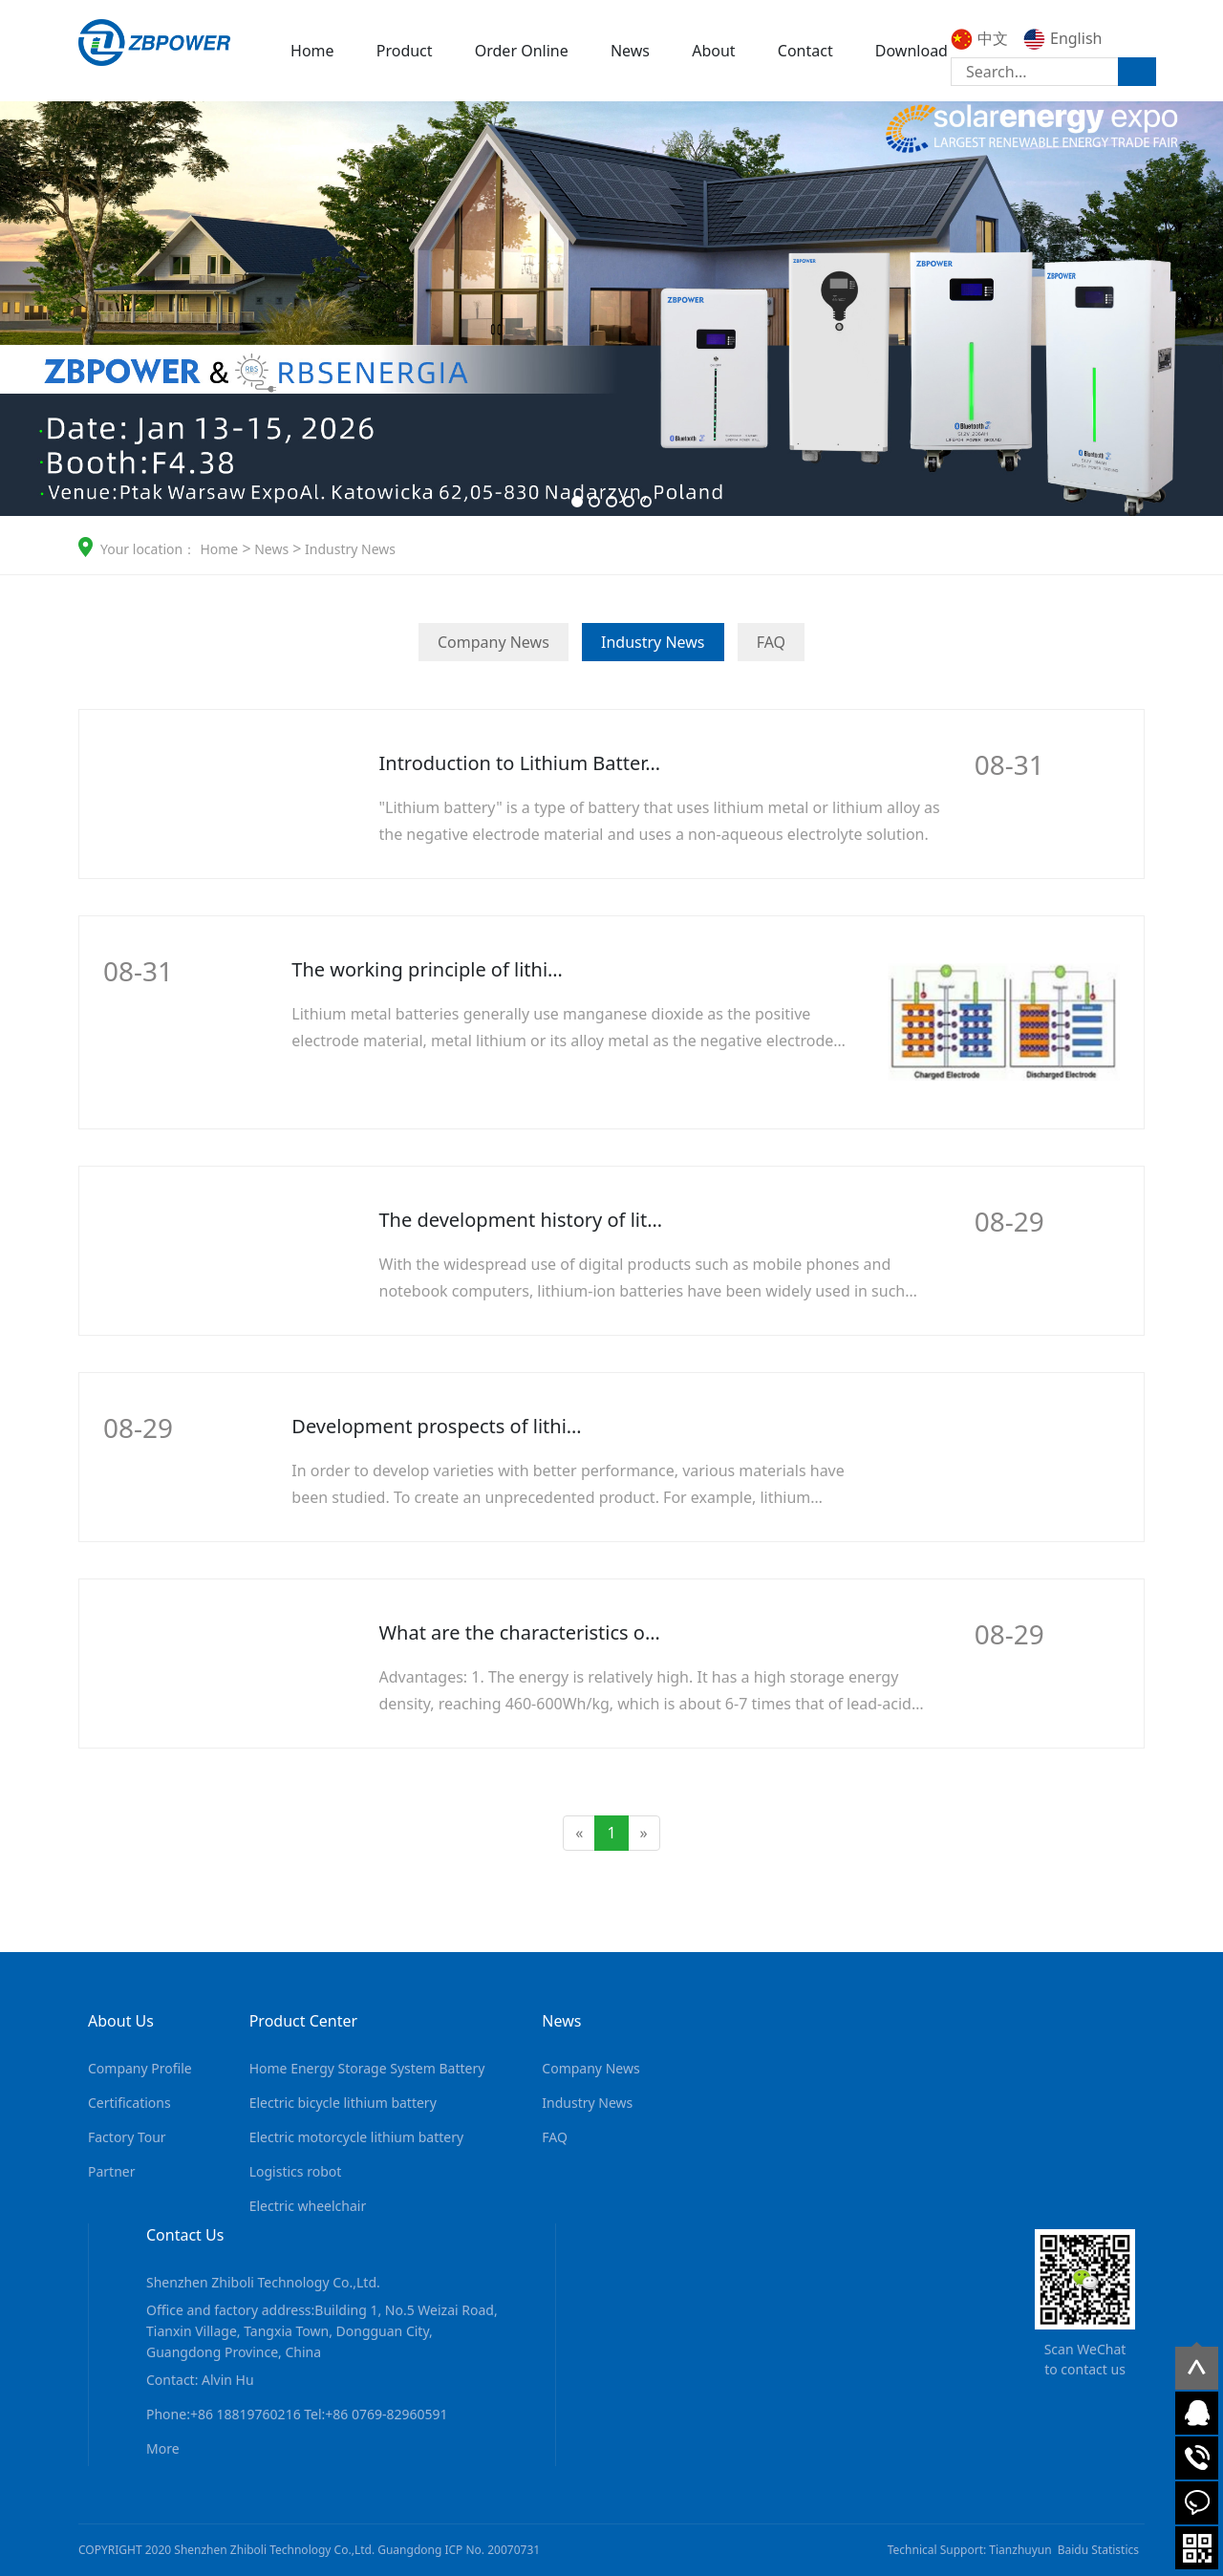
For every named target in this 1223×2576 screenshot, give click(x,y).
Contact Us (185, 2234)
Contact (805, 50)
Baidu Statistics (1098, 2550)
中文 (979, 38)
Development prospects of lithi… (436, 1426)
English (1062, 38)
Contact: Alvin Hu (200, 2380)
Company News (493, 642)
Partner (112, 2171)
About (713, 50)
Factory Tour (127, 2137)
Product (404, 50)
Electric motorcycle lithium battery (356, 2137)
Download (911, 50)
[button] (577, 501)
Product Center (303, 2020)
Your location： (148, 549)
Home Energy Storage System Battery (367, 2068)
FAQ (771, 642)
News (630, 50)
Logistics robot (295, 2171)
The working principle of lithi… (427, 969)
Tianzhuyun (1020, 2550)
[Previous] (579, 1833)
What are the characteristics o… (519, 1632)
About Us (121, 2020)
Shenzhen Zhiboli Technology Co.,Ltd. (263, 2282)
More (1013, 809)
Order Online (522, 50)
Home (312, 50)
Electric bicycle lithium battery (343, 2102)
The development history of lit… (521, 1220)
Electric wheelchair (308, 2206)
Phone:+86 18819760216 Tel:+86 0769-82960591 (297, 2414)
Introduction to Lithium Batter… (520, 763)
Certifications (129, 2102)
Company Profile (140, 2068)
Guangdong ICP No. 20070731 (458, 2550)
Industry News (348, 549)
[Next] (644, 1833)
